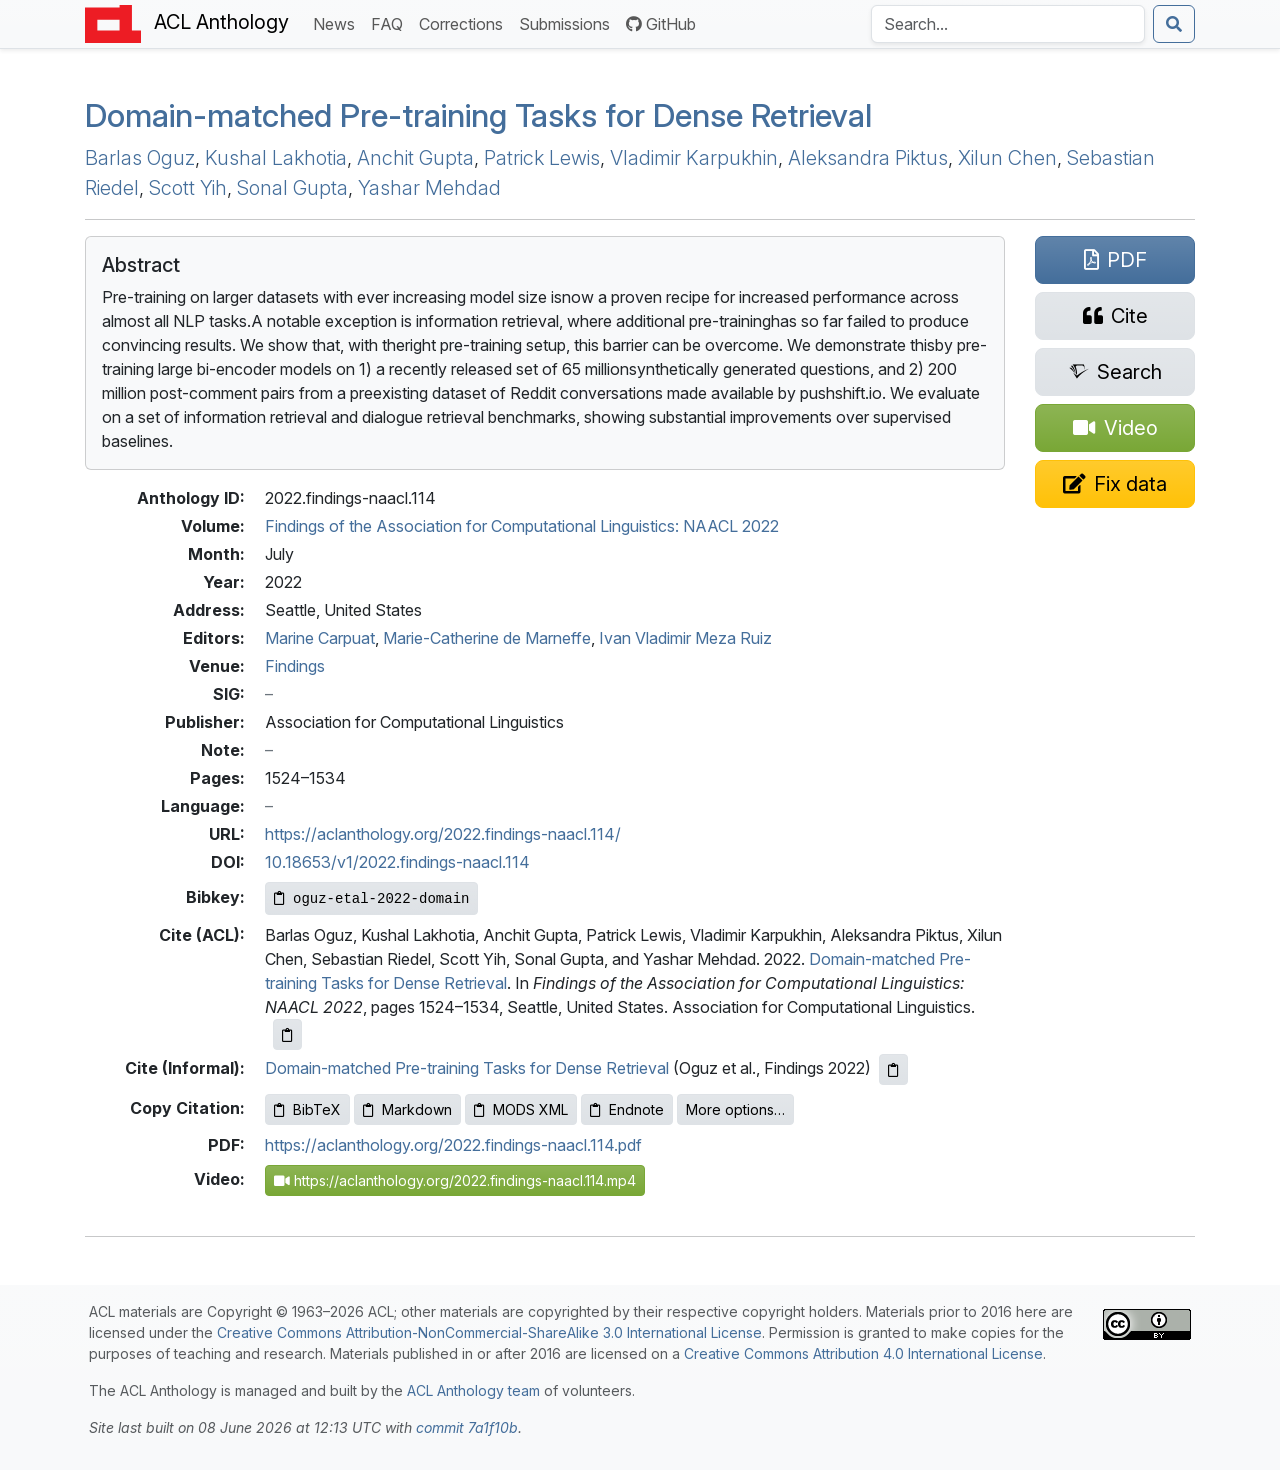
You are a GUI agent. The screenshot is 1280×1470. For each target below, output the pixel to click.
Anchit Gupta (415, 158)
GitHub (661, 24)
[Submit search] (1174, 24)
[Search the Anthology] (1008, 24)
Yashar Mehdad (429, 188)
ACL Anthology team (473, 1390)
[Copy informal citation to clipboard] (893, 1069)
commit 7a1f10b (467, 1427)
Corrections (465, 22)
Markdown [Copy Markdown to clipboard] (407, 1109)
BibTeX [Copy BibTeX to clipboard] (307, 1109)
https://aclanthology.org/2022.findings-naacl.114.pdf (453, 1145)
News (338, 22)
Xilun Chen (1007, 158)
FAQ (391, 22)
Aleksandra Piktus (868, 158)
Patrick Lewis (542, 158)
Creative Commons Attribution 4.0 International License (863, 1353)
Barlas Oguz (140, 158)
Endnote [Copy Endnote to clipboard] (627, 1109)
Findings (295, 666)
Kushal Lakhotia (276, 158)
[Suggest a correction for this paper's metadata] (1115, 484)
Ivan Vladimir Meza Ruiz (685, 638)
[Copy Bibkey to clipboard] (371, 898)
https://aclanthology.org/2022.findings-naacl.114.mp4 (455, 1180)
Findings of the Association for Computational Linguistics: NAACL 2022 (522, 526)
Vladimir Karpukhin (694, 158)
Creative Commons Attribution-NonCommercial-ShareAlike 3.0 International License (489, 1332)
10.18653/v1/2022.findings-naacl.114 (397, 862)
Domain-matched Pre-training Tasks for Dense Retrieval (478, 115)
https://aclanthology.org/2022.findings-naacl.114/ (443, 834)
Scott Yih (188, 188)
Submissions (568, 22)
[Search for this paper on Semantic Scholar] (1115, 372)
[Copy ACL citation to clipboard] (287, 1034)
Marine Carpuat (320, 638)
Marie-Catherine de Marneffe (487, 638)
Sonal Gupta (292, 188)
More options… (735, 1109)
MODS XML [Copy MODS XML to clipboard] (521, 1109)
